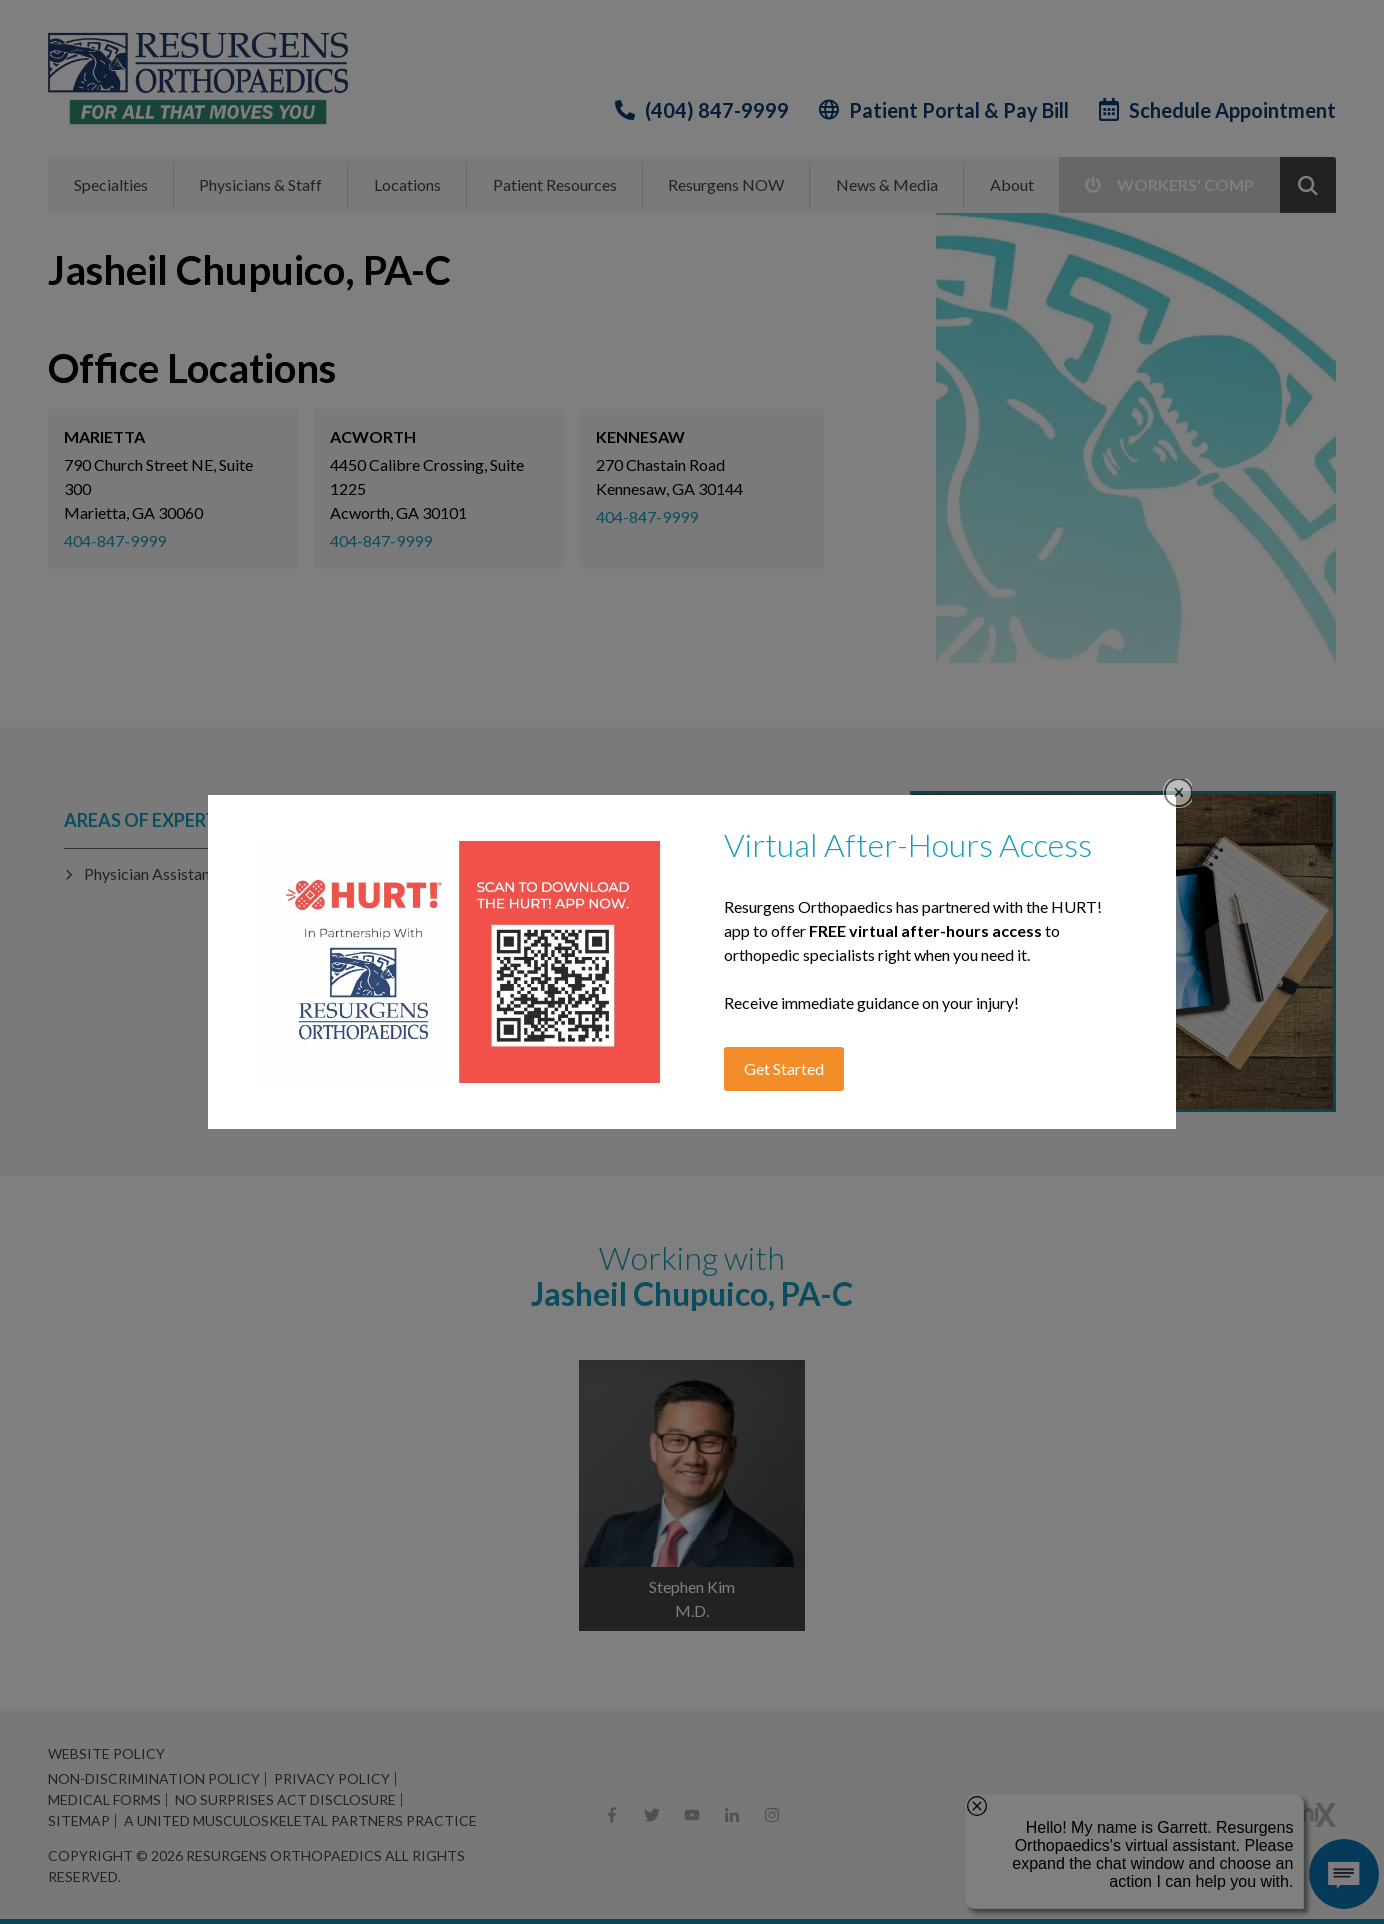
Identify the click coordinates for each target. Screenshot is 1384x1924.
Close (1178, 792)
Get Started (784, 1068)
